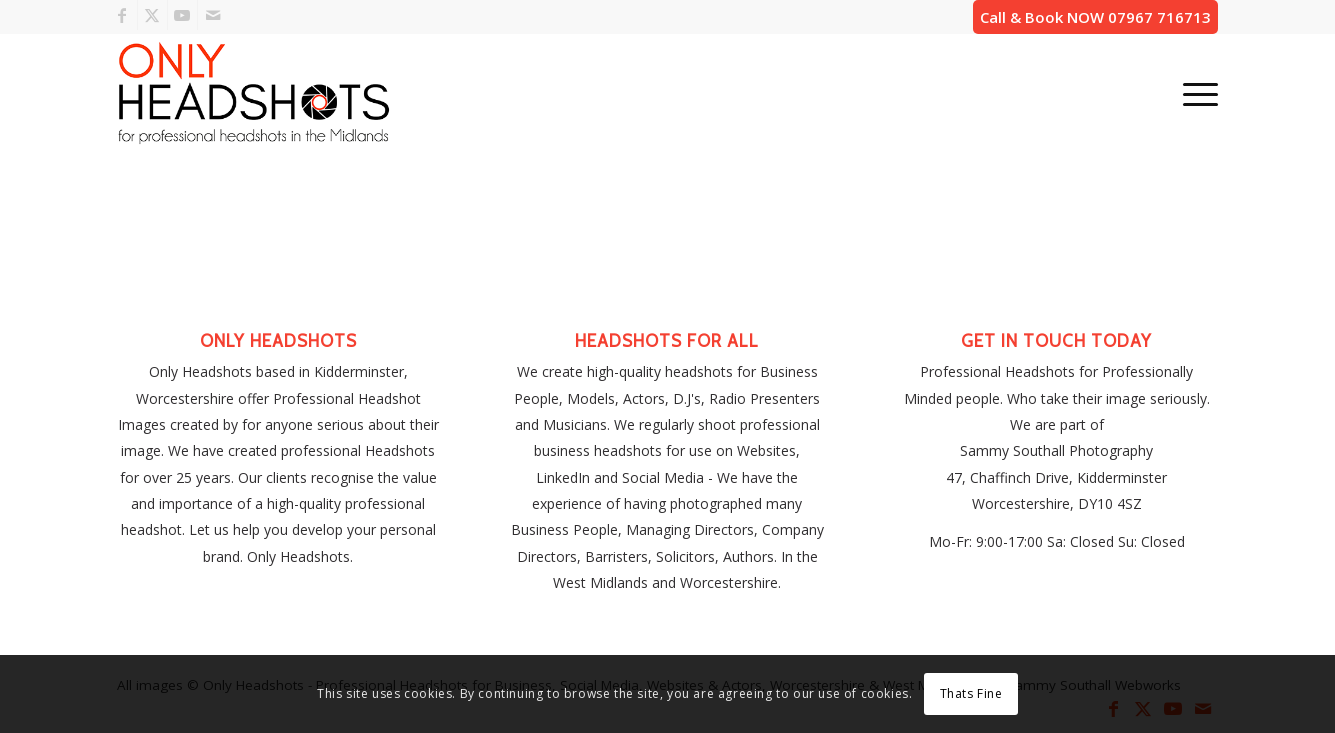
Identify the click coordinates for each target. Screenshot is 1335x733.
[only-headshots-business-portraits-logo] (253, 93)
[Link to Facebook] (122, 15)
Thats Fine (971, 693)
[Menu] (1194, 93)
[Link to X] (152, 15)
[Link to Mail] (213, 15)
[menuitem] (1194, 93)
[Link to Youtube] (182, 15)
